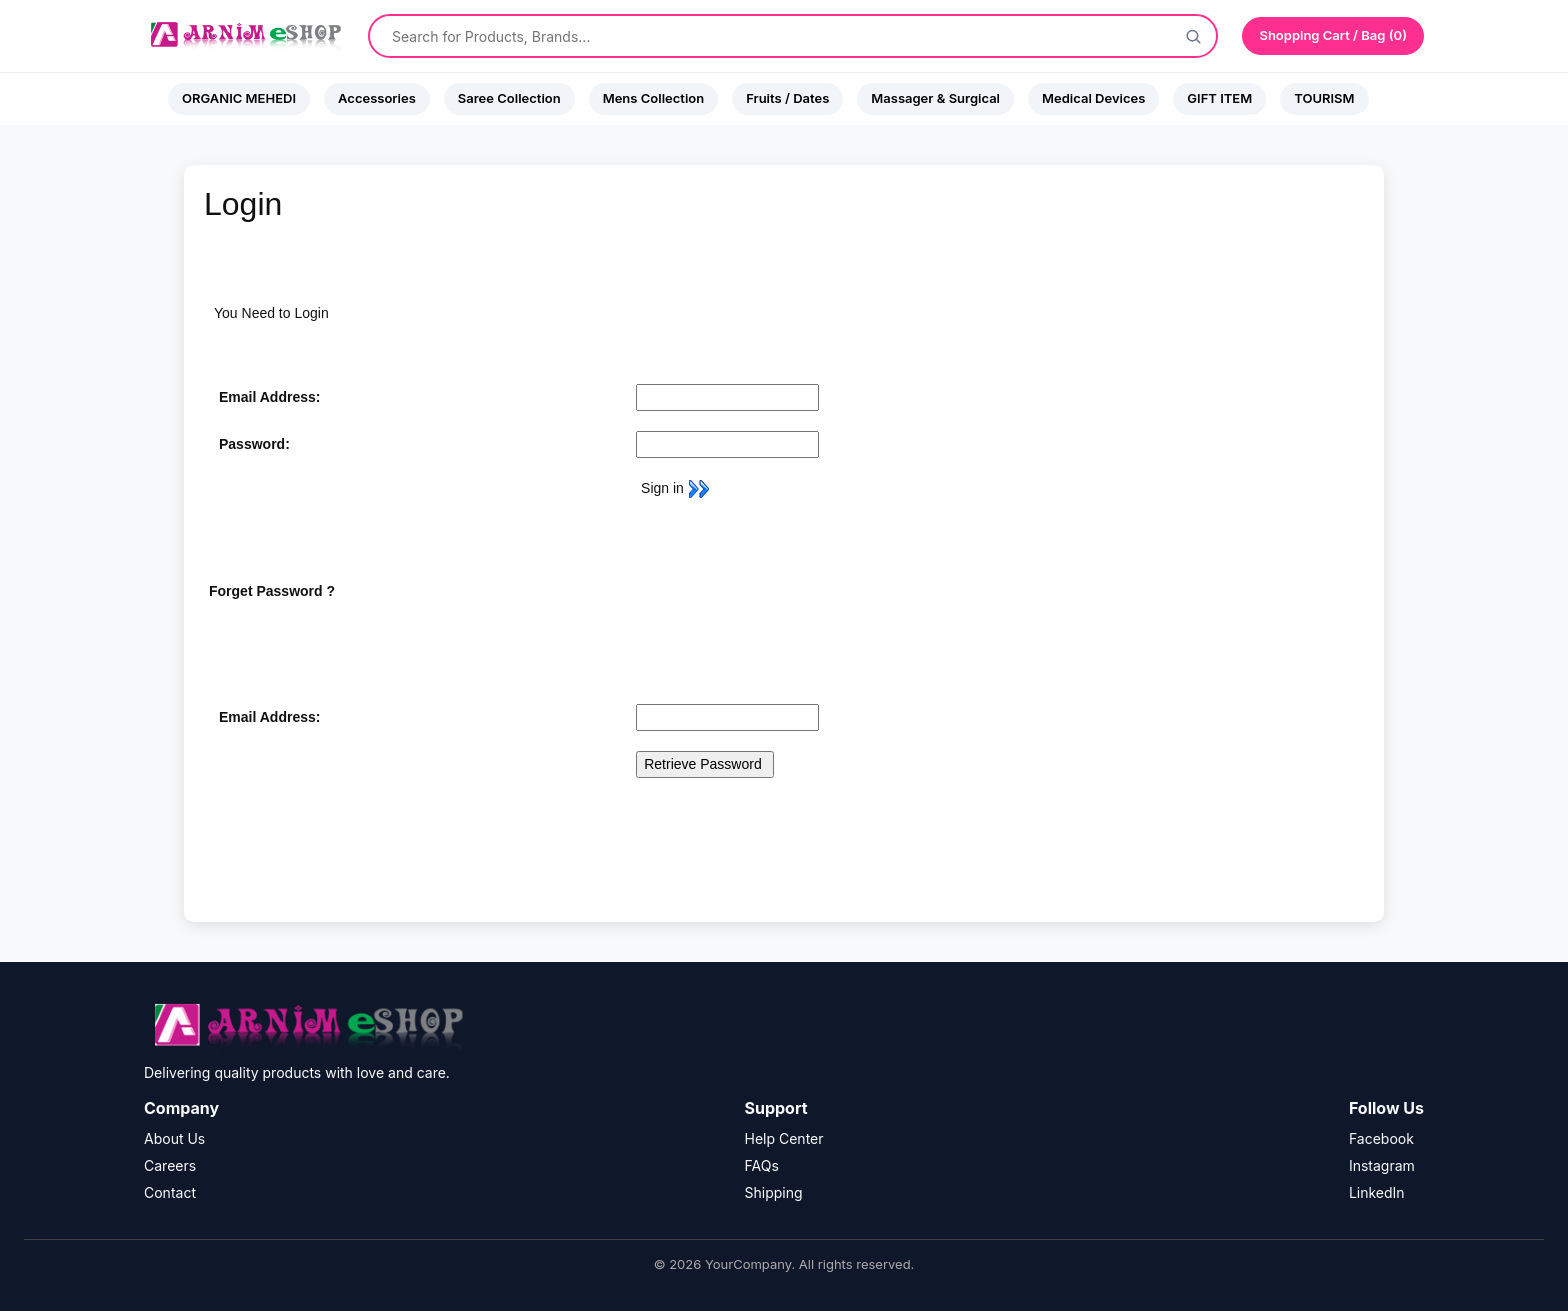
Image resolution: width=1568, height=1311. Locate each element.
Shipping (774, 1192)
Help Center (784, 1138)
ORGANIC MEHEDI (239, 98)
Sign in (673, 488)
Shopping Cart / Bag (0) (1333, 35)
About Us (174, 1138)
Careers (170, 1165)
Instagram (1382, 1165)
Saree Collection (509, 98)
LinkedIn (1377, 1192)
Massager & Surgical (935, 98)
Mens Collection (653, 98)
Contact (170, 1192)
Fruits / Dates (787, 98)
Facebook (1381, 1138)
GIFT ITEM (1219, 98)
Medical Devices (1093, 98)
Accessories (377, 98)
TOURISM (1324, 98)
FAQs (762, 1165)
